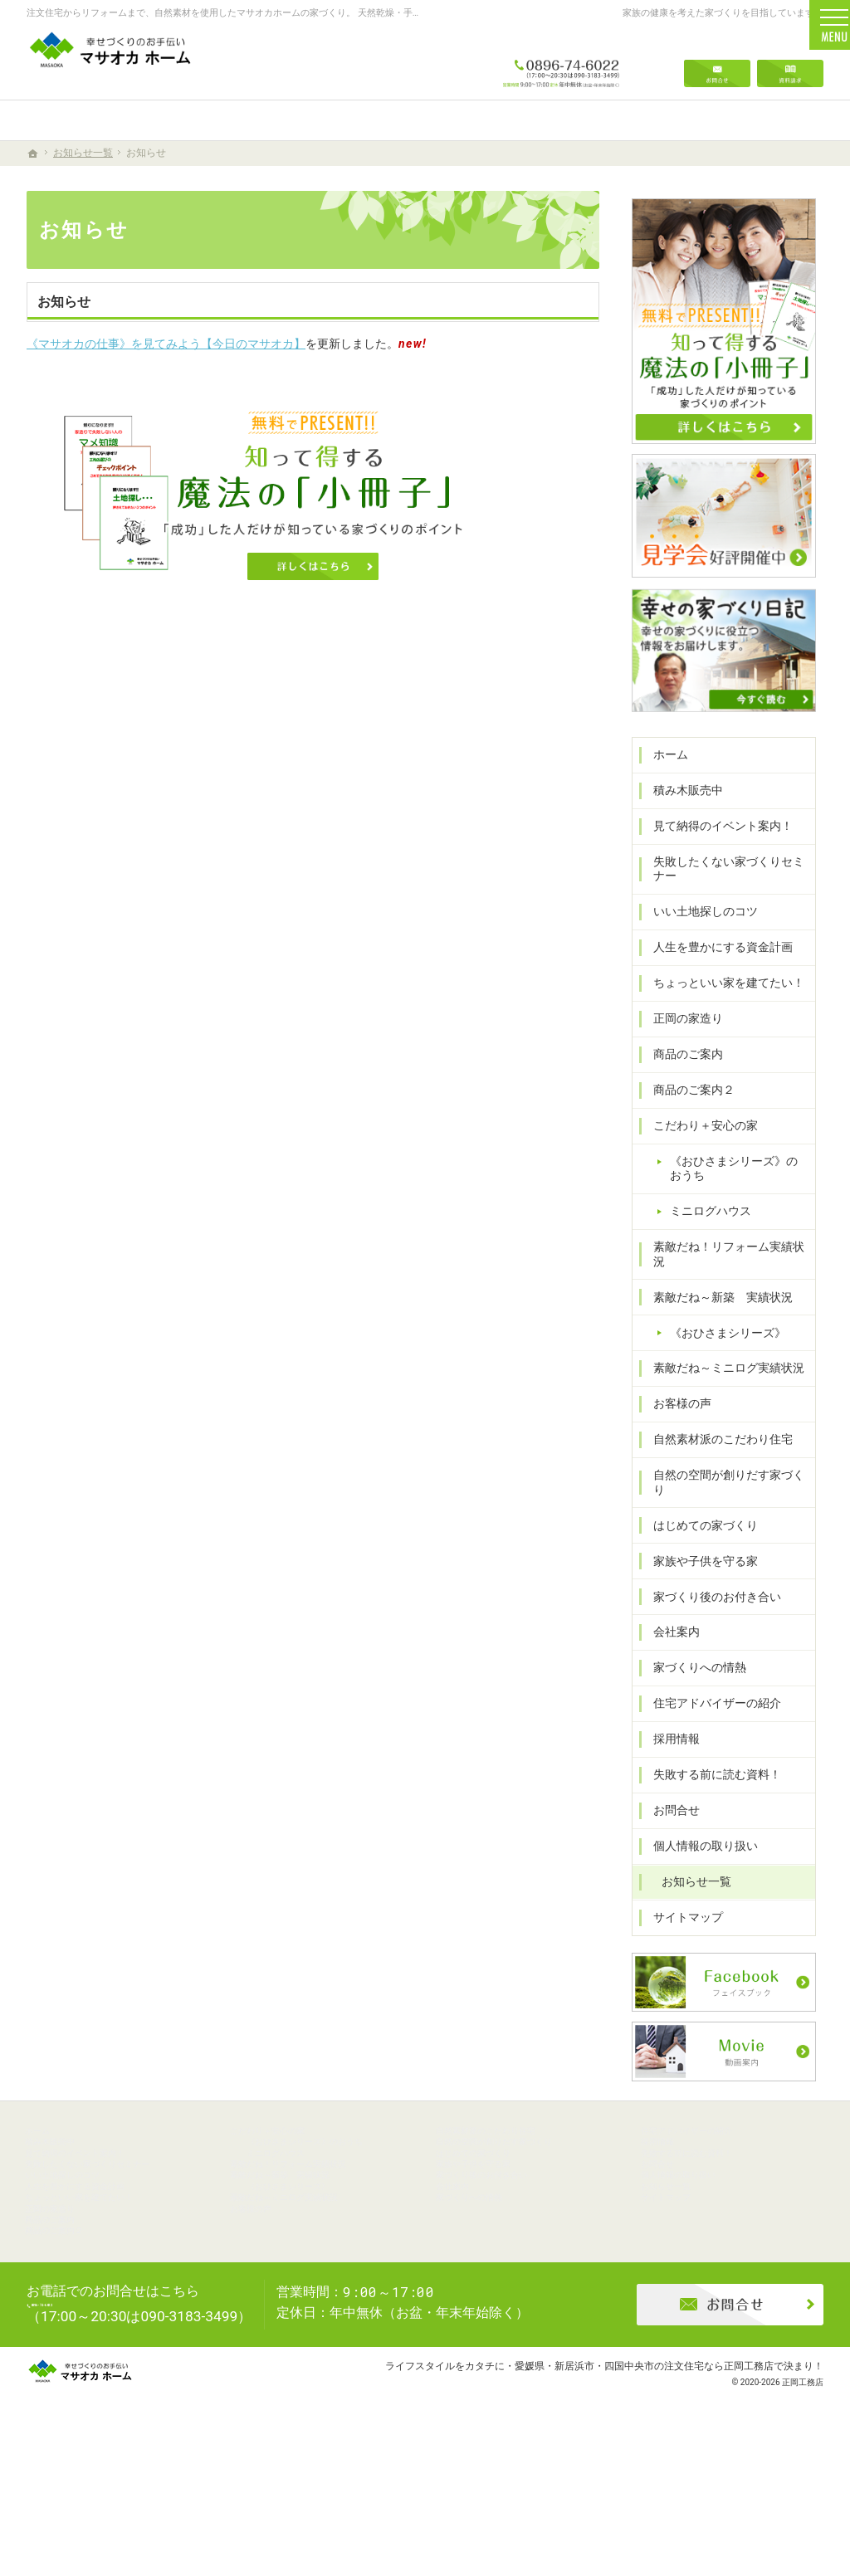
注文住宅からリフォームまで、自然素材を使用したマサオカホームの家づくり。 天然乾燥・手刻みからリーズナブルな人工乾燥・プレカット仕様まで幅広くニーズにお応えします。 (398, 12)
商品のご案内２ (686, 1121)
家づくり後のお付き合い (710, 1599)
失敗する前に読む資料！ (710, 1776)
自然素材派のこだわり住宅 (715, 1456)
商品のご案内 (681, 1085)
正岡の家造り (681, 1049)
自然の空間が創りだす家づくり (727, 1492)
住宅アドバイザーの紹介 (710, 1705)
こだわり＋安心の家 (698, 1157)
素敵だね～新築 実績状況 (715, 1313)
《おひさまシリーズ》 (720, 1349)
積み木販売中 (681, 821)
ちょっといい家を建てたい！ (721, 1014)
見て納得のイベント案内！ (715, 857)
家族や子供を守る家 (698, 1563)
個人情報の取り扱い (698, 1848)
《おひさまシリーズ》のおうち (737, 1200)
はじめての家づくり (698, 1527)
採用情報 (669, 1741)
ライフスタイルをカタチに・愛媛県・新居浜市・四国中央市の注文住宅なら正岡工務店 (579, 2497)
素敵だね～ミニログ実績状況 (721, 1385)
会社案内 (669, 1634)
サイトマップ (681, 1919)
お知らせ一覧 (689, 1884)
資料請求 (790, 59)
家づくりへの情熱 (692, 1669)
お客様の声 (675, 1420)
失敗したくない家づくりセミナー (721, 900)
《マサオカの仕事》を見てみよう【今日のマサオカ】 (166, 343)
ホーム (663, 786)
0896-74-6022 (561, 59)
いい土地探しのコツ (698, 942)
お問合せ (669, 1812)
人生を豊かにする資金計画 (715, 978)
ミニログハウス (703, 1242)
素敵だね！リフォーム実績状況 (727, 1278)
